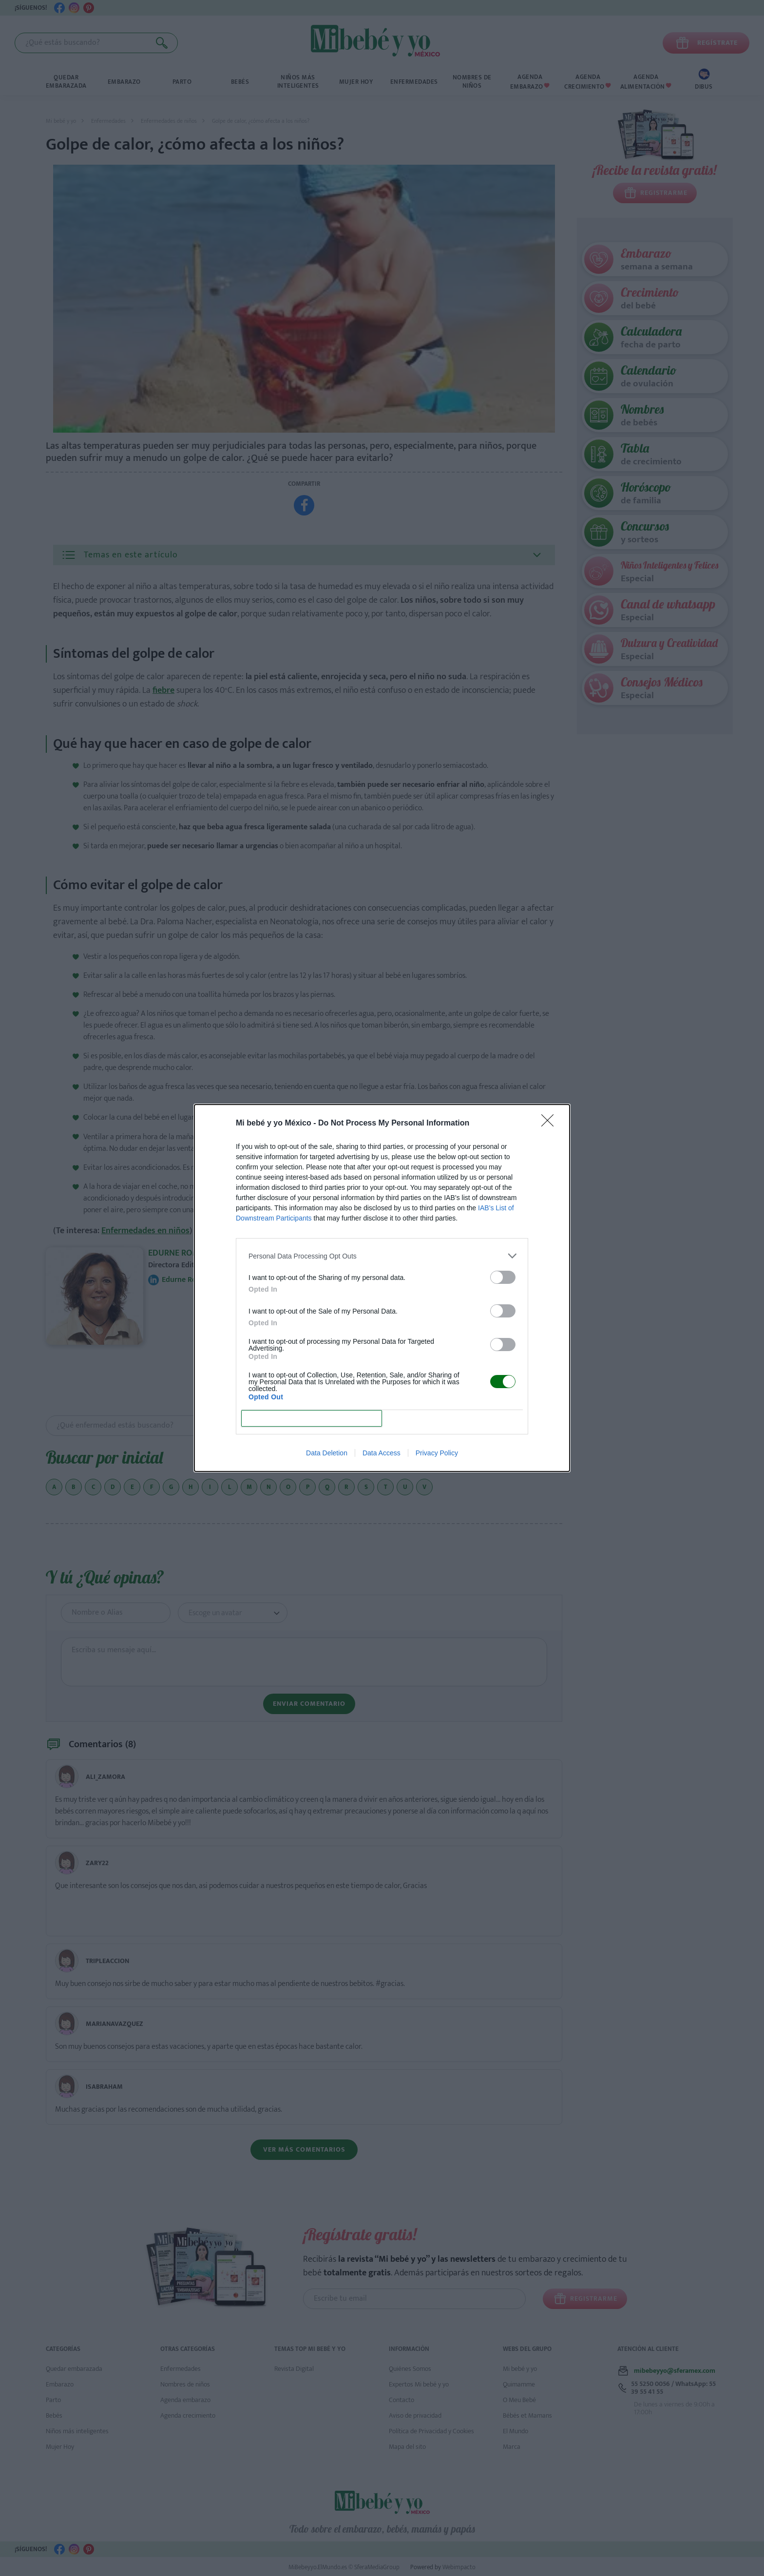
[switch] (503, 1277)
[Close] (550, 1123)
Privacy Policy (437, 1453)
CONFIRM (311, 1418)
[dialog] (382, 1288)
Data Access (382, 1453)
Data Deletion (326, 1453)
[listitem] (382, 1256)
